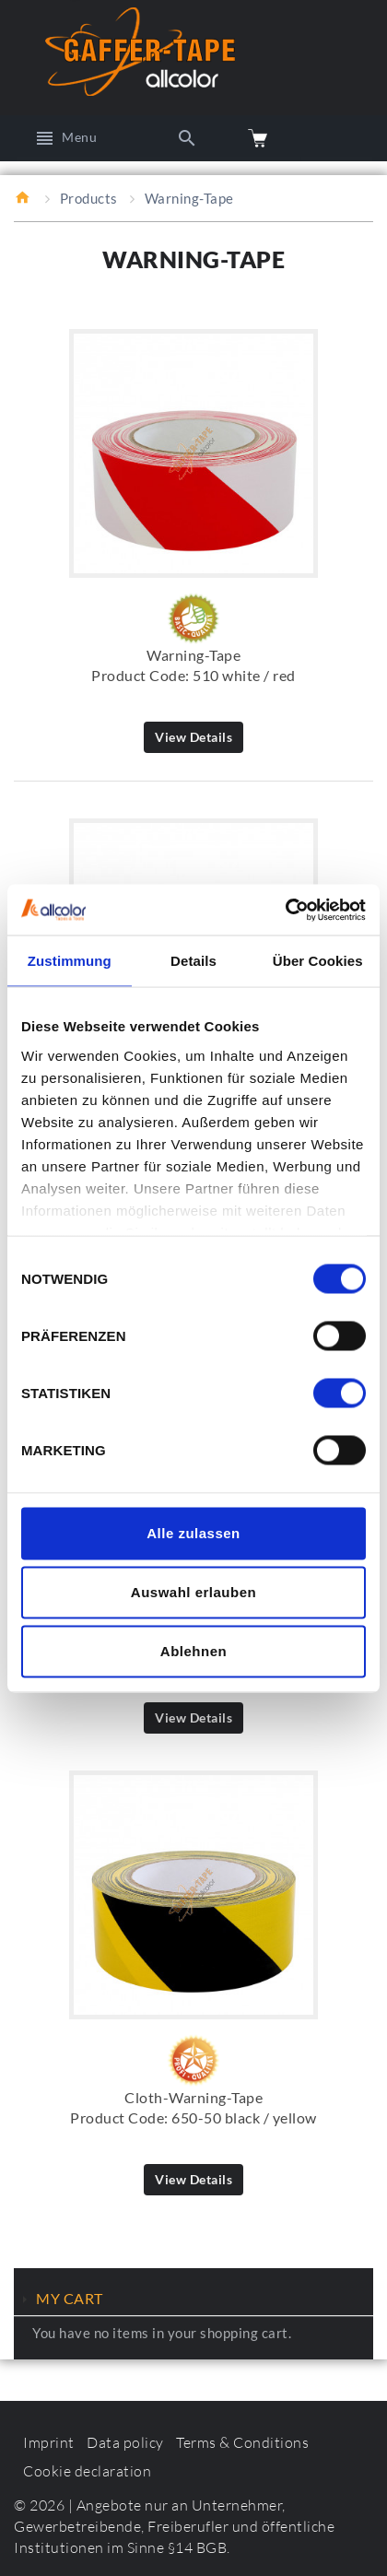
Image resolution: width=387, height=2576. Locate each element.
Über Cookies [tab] (318, 961)
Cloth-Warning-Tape (193, 2097)
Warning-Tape (193, 655)
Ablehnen (193, 1651)
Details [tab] (193, 961)
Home (23, 197)
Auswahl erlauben (193, 1592)
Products (89, 198)
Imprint (49, 2442)
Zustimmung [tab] (69, 961)
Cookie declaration (87, 2471)
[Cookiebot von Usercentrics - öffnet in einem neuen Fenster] (285, 910)
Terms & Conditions (242, 2442)
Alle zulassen (193, 1533)
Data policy (125, 2442)
